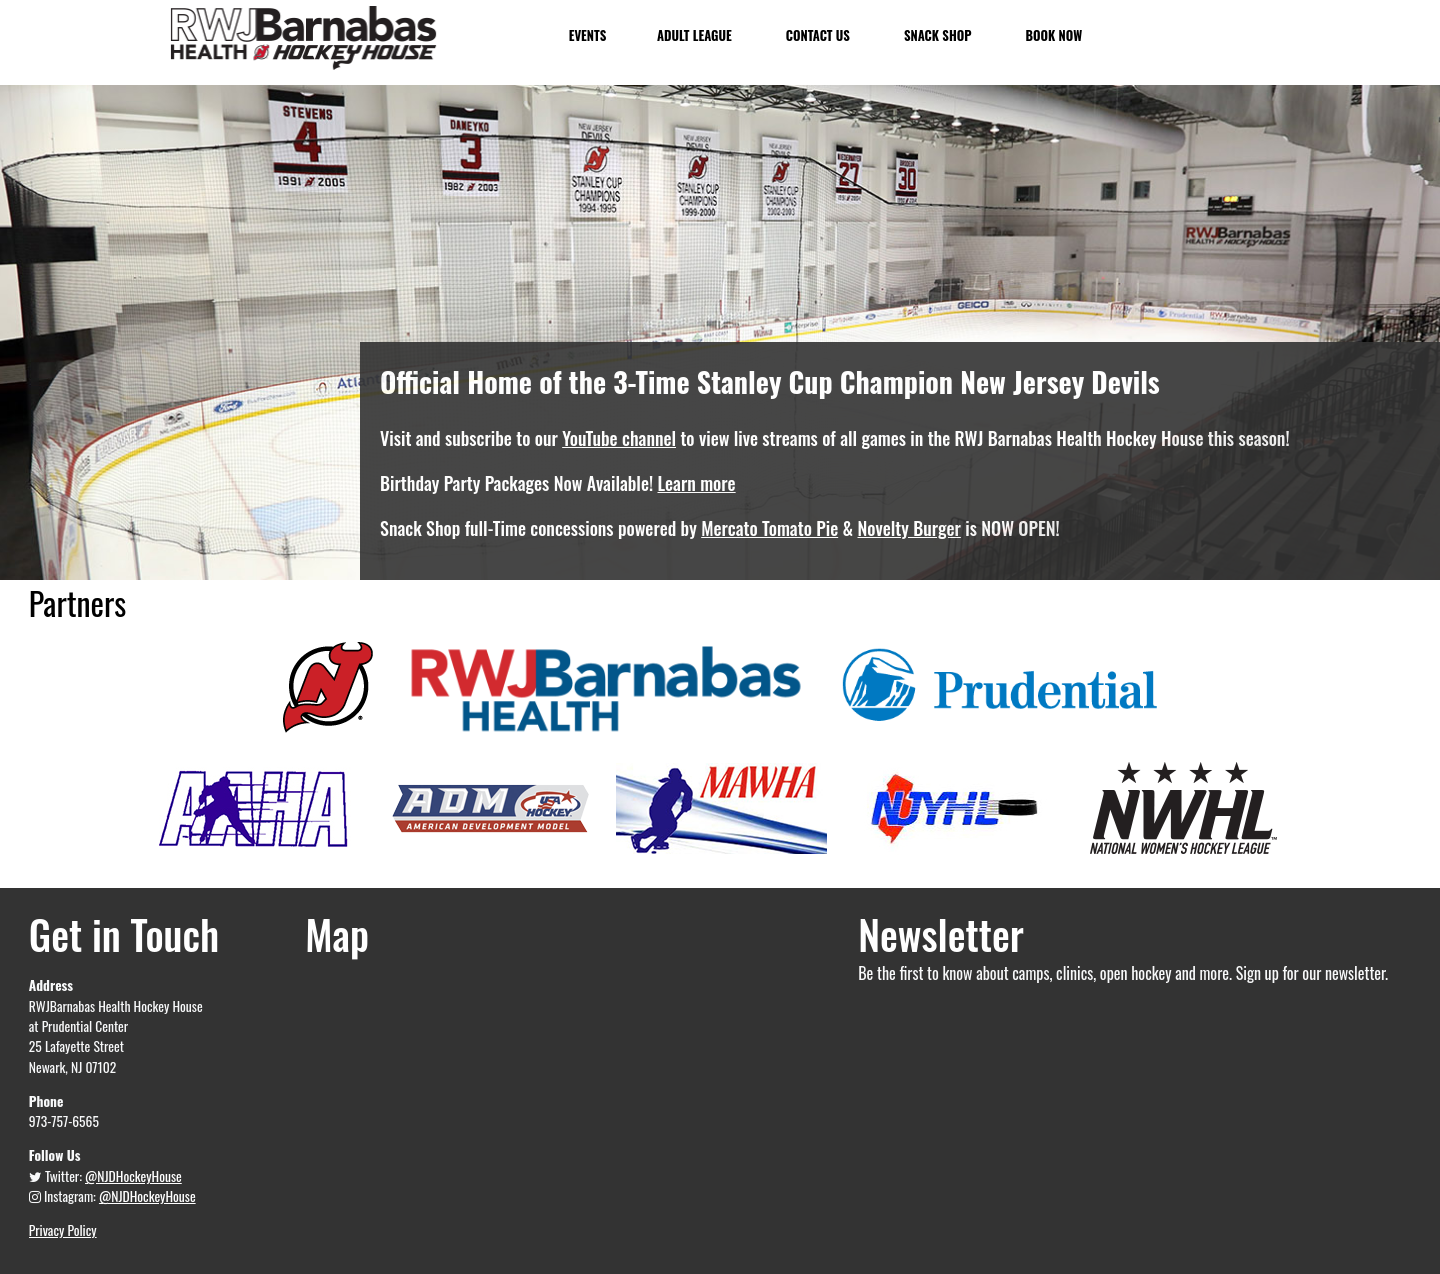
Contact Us (816, 35)
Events (588, 35)
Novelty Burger (909, 528)
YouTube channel (619, 438)
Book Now (1052, 35)
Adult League (694, 35)
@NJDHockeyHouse (133, 1176)
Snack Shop (936, 35)
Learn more (697, 483)
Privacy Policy (63, 1230)
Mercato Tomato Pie (769, 528)
